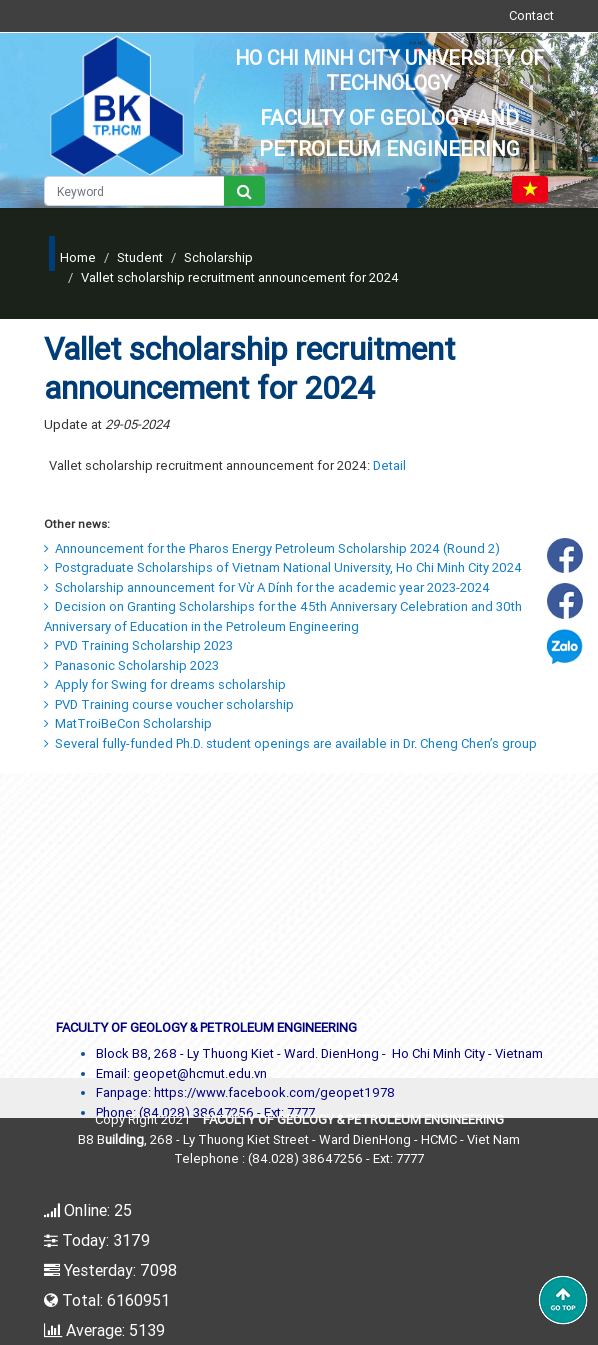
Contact (531, 15)
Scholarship (218, 257)
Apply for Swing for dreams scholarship (165, 684)
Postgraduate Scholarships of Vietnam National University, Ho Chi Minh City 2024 (283, 567)
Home (78, 257)
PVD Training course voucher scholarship (169, 704)
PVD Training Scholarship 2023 (138, 645)
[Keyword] (134, 191)
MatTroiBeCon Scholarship (128, 723)
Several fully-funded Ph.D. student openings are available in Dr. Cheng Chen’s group (290, 743)
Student (140, 257)
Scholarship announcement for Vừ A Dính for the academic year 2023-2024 (267, 587)
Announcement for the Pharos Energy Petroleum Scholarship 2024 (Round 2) (272, 548)
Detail (389, 465)
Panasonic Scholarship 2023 (131, 665)
